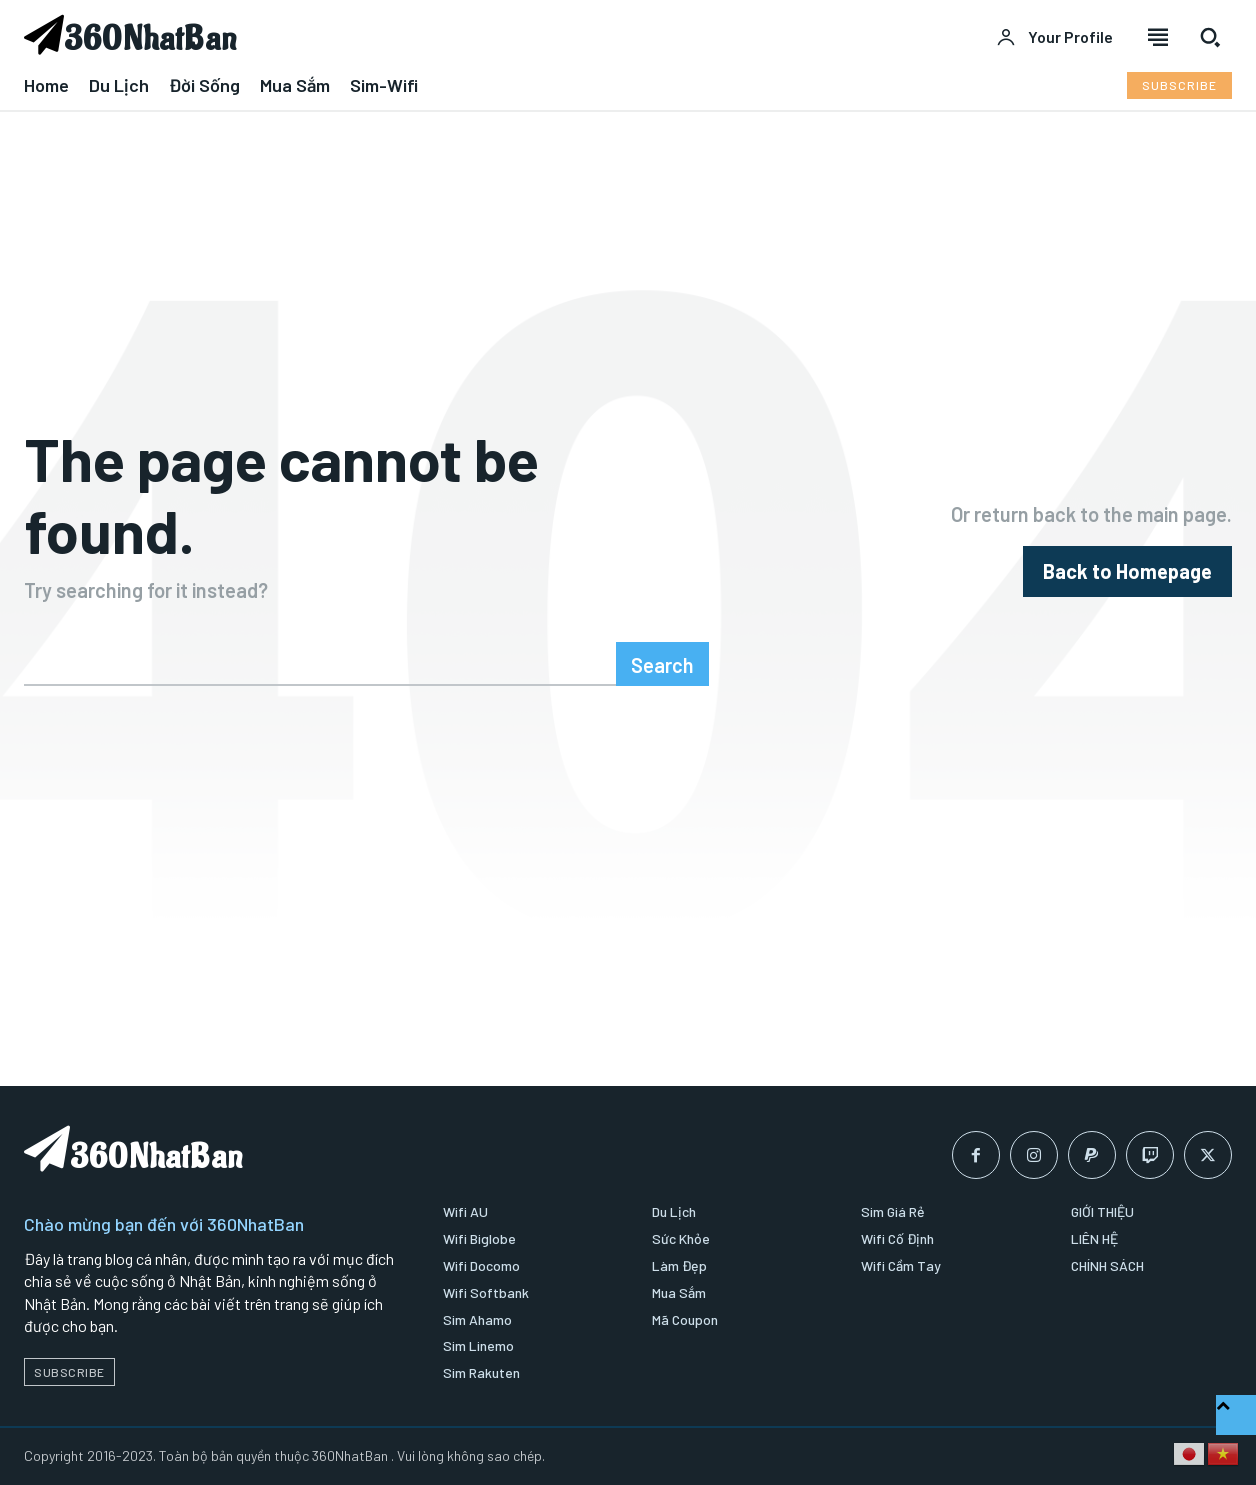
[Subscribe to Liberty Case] (1179, 85)
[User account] (1054, 37)
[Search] (662, 664)
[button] (1210, 37)
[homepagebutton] (1127, 571)
